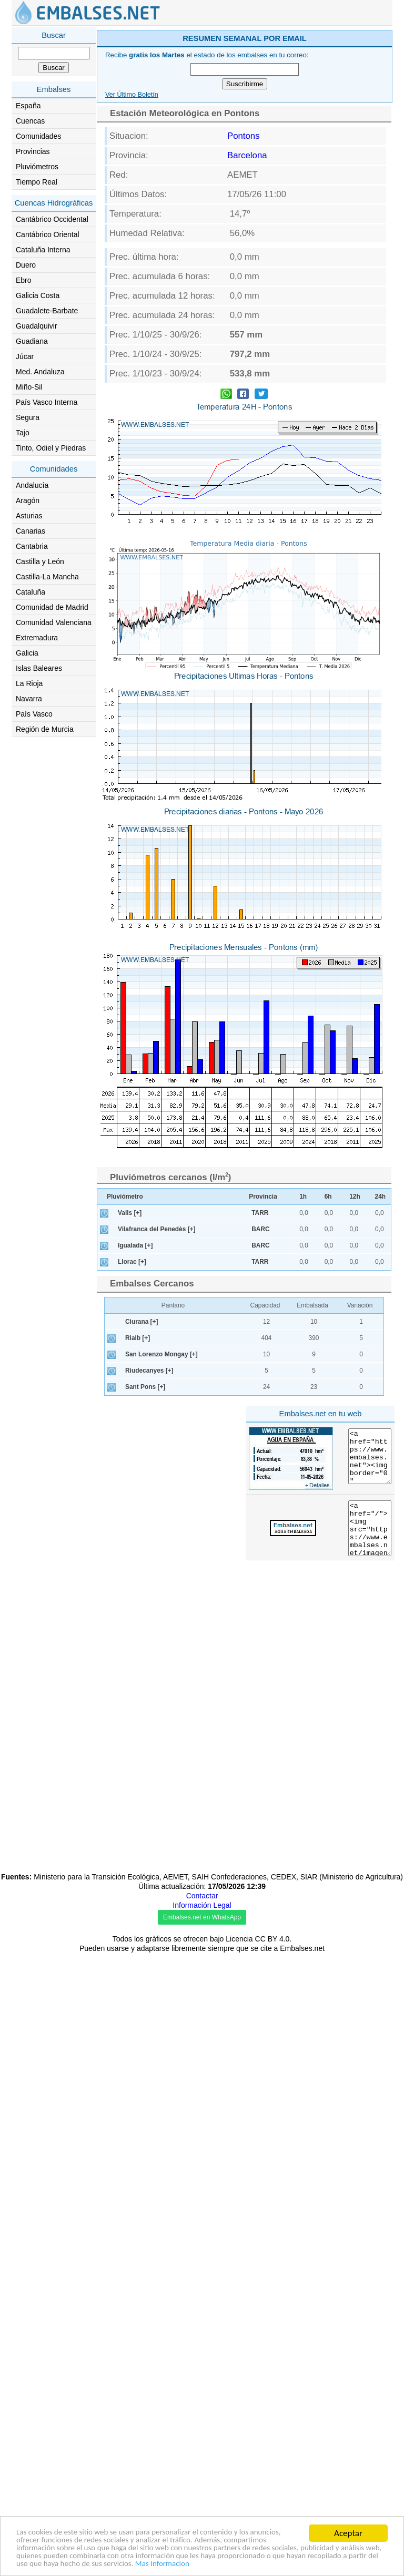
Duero (26, 265)
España (28, 105)
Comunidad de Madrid (52, 607)
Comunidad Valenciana (54, 622)
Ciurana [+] (141, 1469)
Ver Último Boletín (131, 94)
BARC (260, 1376)
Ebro (24, 280)
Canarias (30, 531)
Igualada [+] (135, 1392)
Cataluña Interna (43, 250)
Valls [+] (130, 1360)
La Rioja (29, 683)
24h (380, 1343)
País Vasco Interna (46, 402)
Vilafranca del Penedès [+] (157, 1376)
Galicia (27, 653)
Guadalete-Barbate (47, 310)
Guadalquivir (36, 326)
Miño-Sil (29, 387)
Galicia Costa (37, 295)
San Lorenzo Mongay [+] (161, 1501)
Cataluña (30, 592)
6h (328, 1343)
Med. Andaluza (40, 371)
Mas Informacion (47, 2563)
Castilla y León (40, 561)
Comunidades (38, 136)
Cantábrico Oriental (47, 234)
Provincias (33, 151)
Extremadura (37, 637)
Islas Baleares (39, 668)
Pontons (243, 136)
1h (303, 1343)
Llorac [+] (132, 1409)
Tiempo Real (36, 182)
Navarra (29, 698)
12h (354, 1343)
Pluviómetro (125, 1343)
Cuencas (30, 121)
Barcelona (247, 155)
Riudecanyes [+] (149, 1517)
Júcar (25, 356)
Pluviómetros (37, 166)
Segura (27, 417)
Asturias (29, 516)
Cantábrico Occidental (52, 219)
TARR (259, 1360)
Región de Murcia (45, 729)
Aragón (27, 500)
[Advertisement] (245, 1234)
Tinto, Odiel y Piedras (51, 448)
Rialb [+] (137, 1485)
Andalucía (32, 485)
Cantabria (32, 546)
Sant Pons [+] (145, 1534)
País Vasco (34, 714)
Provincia (263, 1343)
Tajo (22, 432)
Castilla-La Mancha (47, 577)
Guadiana (32, 341)
